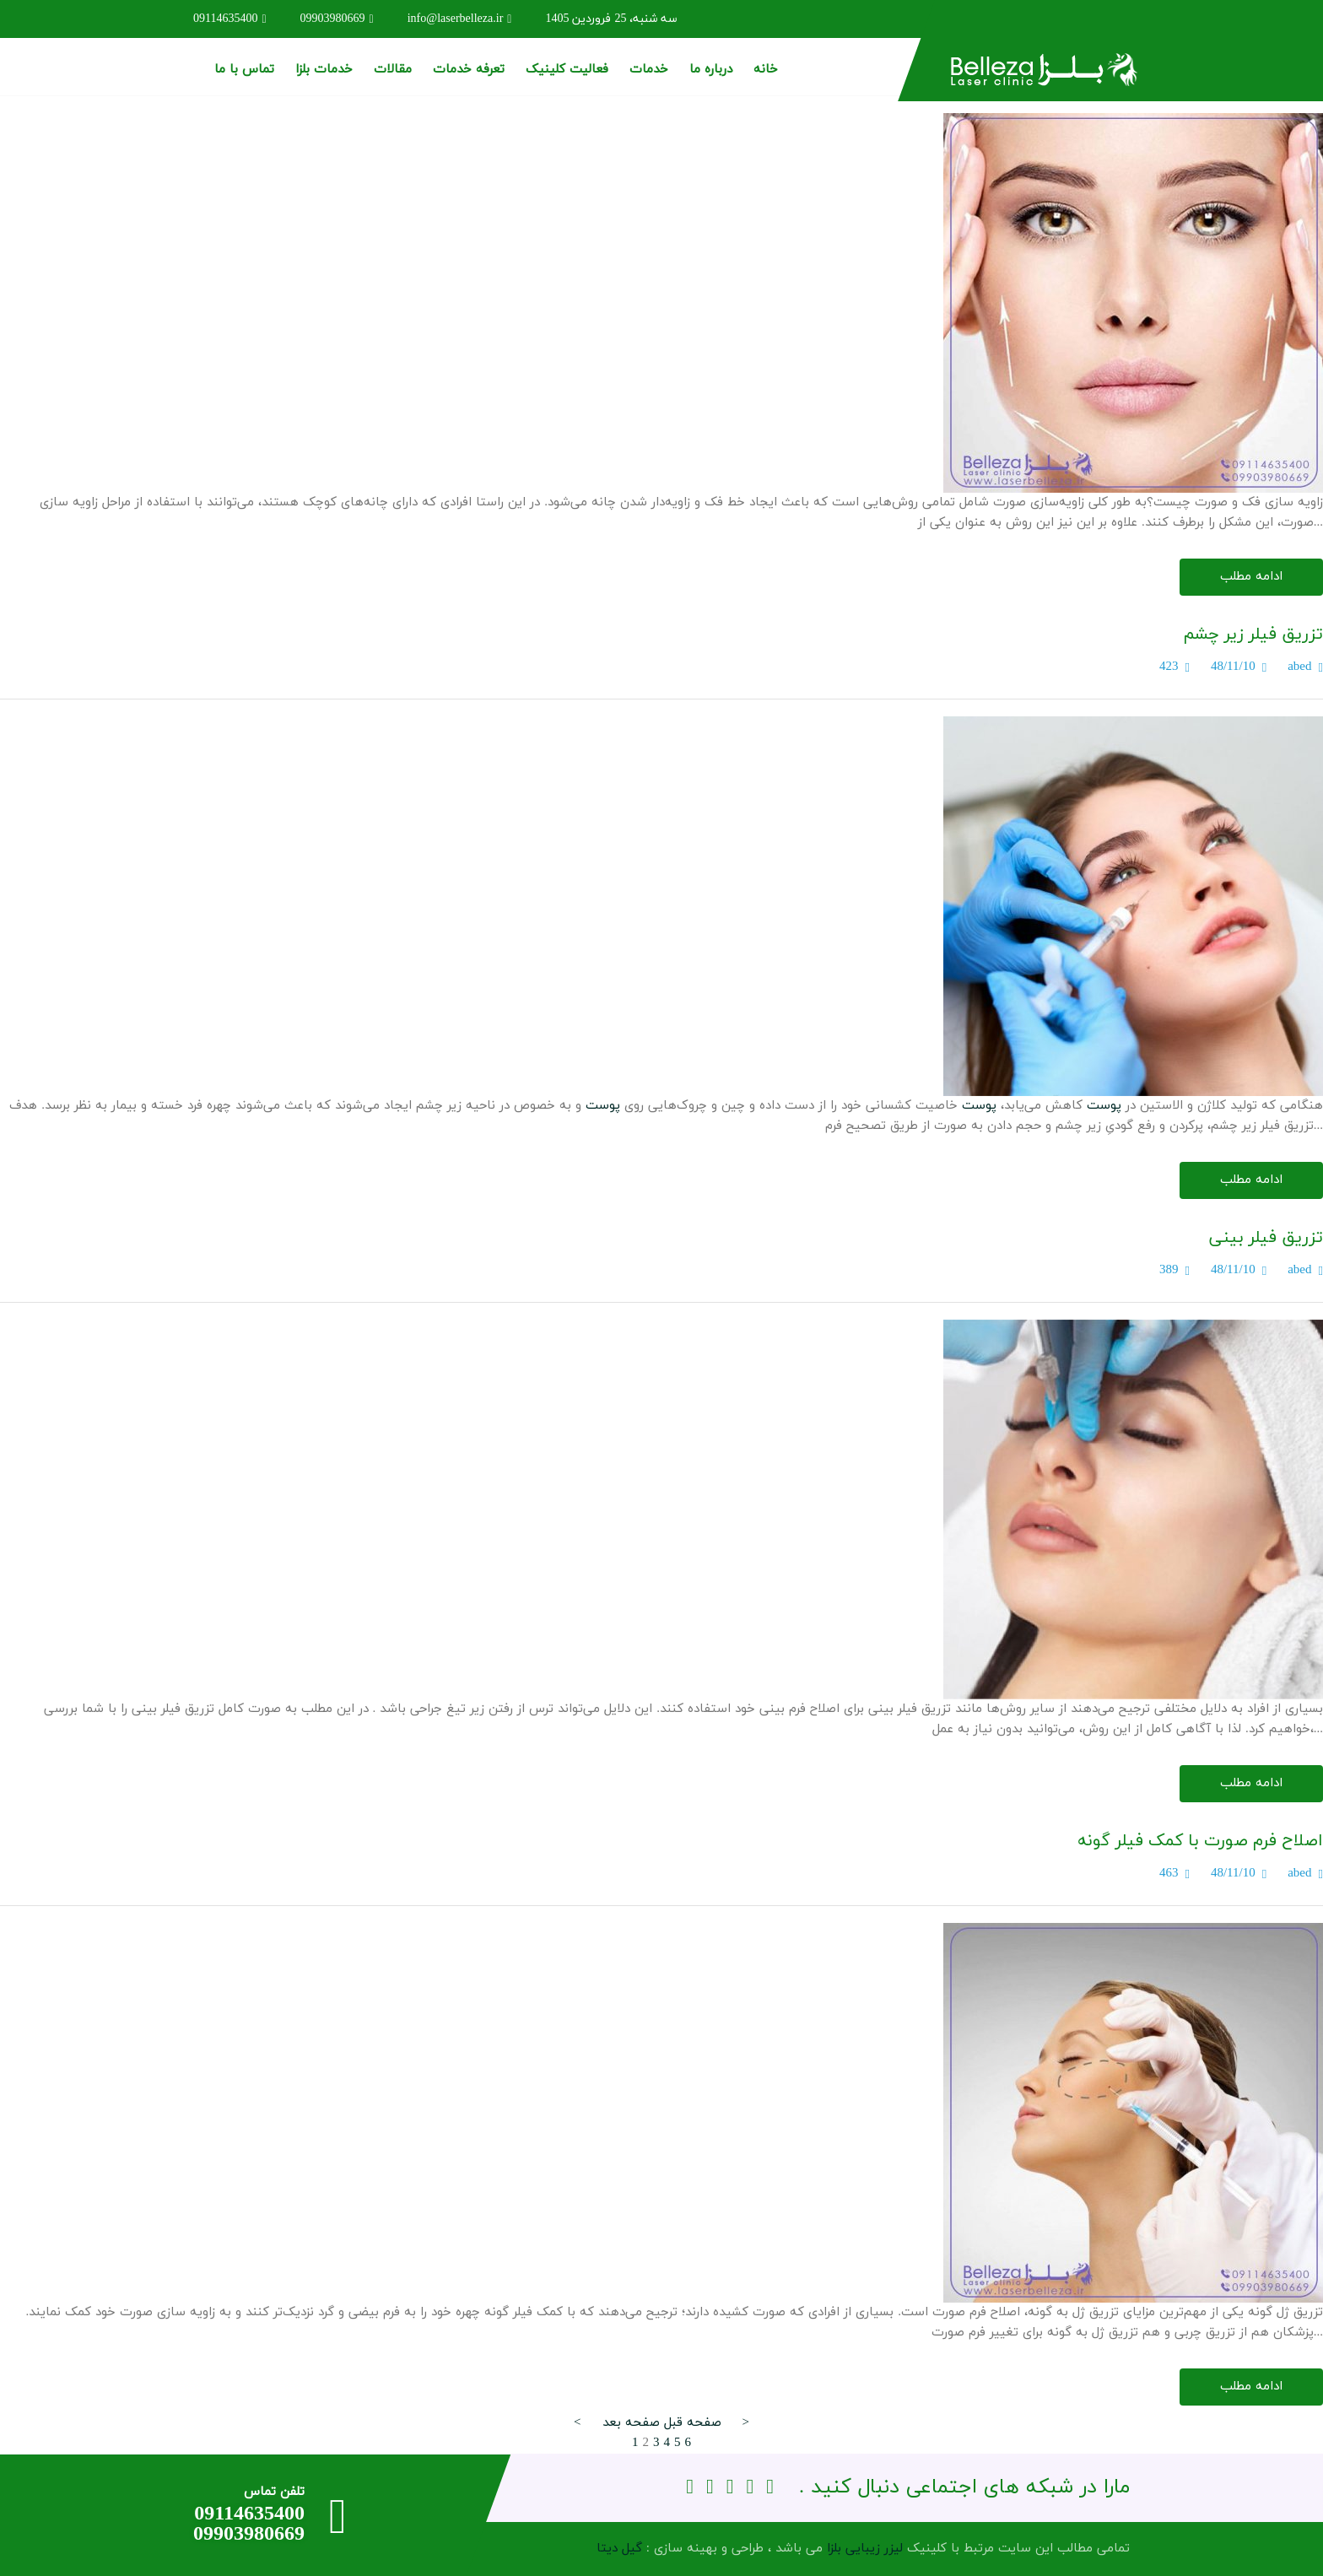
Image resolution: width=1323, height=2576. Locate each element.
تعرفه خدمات (469, 69)
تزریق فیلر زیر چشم (1253, 634)
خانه (765, 69)
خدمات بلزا (324, 69)
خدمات (648, 69)
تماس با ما (244, 69)
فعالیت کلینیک (567, 69)
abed (1299, 667)
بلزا (834, 2548)
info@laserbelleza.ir (460, 19)
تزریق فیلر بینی (1266, 1238)
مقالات (393, 69)
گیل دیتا (619, 2548)
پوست (1104, 1106)
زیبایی (862, 2548)
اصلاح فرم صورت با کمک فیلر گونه (1200, 1841)
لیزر (893, 2548)
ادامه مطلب (1251, 577)
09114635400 (230, 19)
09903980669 (337, 19)
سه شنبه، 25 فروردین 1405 (611, 19)
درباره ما (710, 69)
